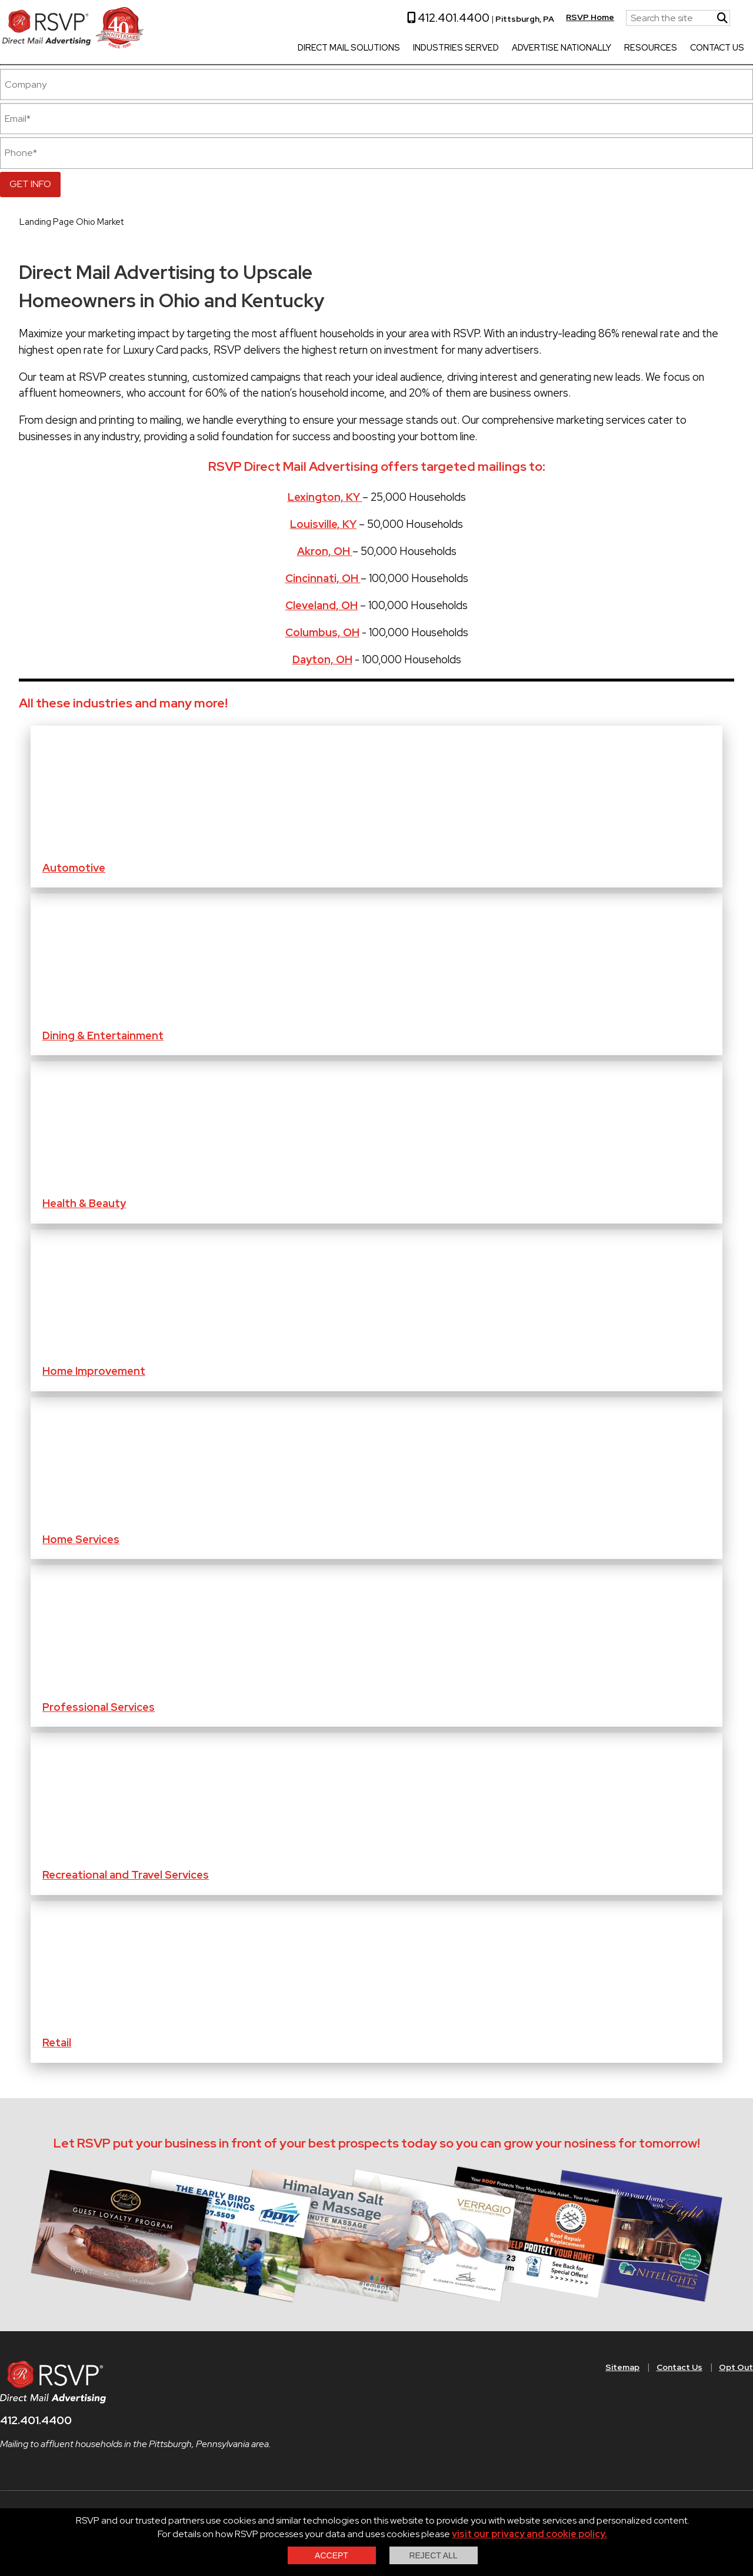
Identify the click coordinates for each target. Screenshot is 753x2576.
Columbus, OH (322, 632)
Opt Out (736, 2367)
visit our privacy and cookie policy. (529, 2534)
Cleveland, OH (321, 605)
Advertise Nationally (552, 48)
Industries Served (446, 48)
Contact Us (708, 48)
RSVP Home (581, 17)
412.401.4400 (439, 17)
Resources (641, 48)
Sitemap (622, 2367)
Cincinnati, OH (323, 578)
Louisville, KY (323, 524)
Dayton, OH (322, 659)
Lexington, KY (325, 497)
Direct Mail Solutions (339, 48)
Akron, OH (324, 551)
